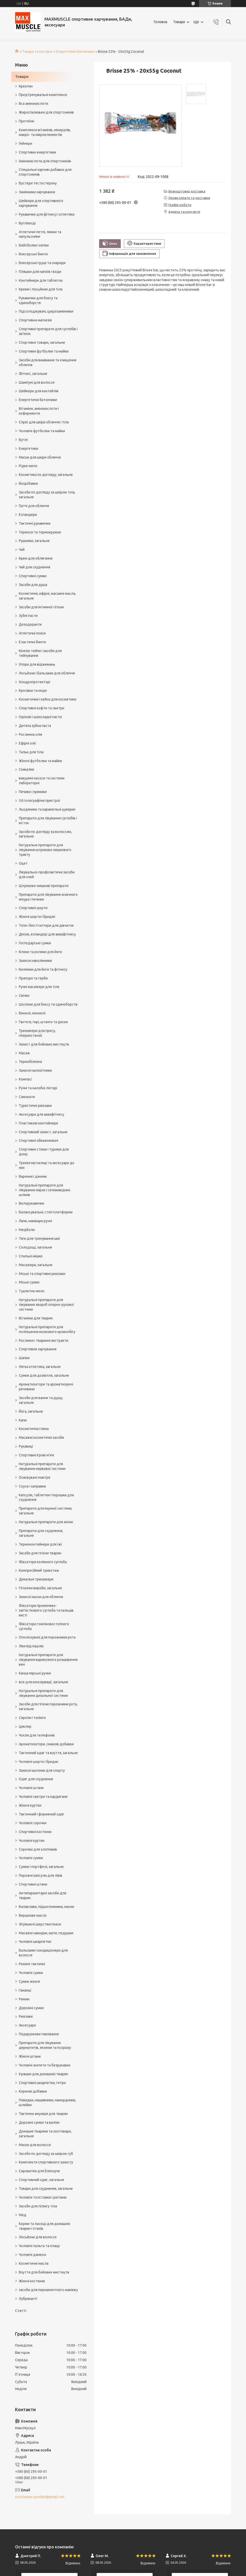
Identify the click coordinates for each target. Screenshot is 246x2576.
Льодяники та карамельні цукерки (47, 809)
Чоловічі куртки (31, 1841)
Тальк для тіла (31, 752)
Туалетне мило (31, 1291)
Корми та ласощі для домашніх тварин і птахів (44, 2226)
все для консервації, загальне (43, 1682)
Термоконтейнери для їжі (40, 1544)
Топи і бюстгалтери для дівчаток (46, 925)
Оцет (23, 863)
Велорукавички (31, 1203)
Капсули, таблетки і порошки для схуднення (46, 1497)
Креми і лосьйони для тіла (41, 289)
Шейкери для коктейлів (38, 391)
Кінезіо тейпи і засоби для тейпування (40, 653)
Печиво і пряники (33, 792)
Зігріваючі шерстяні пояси (40, 1924)
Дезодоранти (30, 624)
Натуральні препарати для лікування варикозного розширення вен (48, 1659)
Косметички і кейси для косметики (47, 699)
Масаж (24, 1053)
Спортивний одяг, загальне (41, 2180)
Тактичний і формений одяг (41, 1814)
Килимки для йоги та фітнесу (43, 969)
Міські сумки (29, 1282)
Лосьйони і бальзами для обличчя (47, 673)
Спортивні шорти (33, 908)
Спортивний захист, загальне (43, 1132)
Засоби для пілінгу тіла (38, 2206)
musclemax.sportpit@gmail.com (40, 2497)
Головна (160, 22)
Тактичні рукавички (34, 523)
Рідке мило (28, 466)
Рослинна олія (30, 734)
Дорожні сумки (31, 2008)
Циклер (25, 1726)
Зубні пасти (28, 616)
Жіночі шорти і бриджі (37, 917)
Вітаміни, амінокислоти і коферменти (39, 411)
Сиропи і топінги (32, 1718)
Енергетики (28, 449)
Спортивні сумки (32, 576)
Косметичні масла (33, 2263)
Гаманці (25, 1990)
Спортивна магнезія (35, 320)
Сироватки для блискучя (39, 2171)
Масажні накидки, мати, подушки (46, 1933)
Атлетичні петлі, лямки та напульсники (40, 234)
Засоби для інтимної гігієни (41, 607)
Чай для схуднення (34, 567)
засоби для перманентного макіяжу (48, 2290)
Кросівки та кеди (33, 690)
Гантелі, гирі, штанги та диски (43, 1022)
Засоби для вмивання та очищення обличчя (47, 362)
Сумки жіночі (29, 1981)
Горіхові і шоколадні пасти (40, 717)
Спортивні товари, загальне (42, 342)
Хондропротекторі (34, 682)
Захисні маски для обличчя (41, 1597)
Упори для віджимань (37, 664)
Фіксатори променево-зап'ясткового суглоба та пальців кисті (46, 1610)
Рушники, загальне (34, 541)
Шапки (24, 1358)
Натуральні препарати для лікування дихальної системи (43, 1693)
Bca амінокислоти (33, 104)
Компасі (25, 1079)
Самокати (27, 1097)
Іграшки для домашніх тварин (43, 2074)
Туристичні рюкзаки (35, 1106)
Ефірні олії (27, 743)
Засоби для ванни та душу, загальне (41, 1400)
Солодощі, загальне (35, 1247)
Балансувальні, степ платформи (46, 1212)
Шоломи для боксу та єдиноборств (48, 1004)
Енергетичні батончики (75, 51)
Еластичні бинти (32, 642)
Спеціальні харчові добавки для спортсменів (45, 172)
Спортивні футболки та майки (44, 351)
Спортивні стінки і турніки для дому (44, 1151)
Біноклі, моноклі (32, 1013)
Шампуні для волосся (36, 382)
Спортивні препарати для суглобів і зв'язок (48, 331)
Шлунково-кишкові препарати (44, 886)
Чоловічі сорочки (32, 1823)
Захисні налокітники (35, 1070)
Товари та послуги (37, 51)
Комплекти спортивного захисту (46, 2162)
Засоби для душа (33, 585)
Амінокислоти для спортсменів (45, 161)
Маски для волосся (35, 2145)
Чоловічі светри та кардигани (43, 1797)
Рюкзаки (26, 2016)
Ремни (24, 1999)
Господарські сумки (35, 943)
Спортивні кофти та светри (41, 708)
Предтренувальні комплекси (43, 95)
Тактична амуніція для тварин (43, 2114)
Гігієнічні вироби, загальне (40, 1588)
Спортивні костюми (35, 1832)
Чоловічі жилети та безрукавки (44, 2065)
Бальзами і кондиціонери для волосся (43, 1952)
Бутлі (23, 440)
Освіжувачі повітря (34, 1477)
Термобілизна (30, 1062)
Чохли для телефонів (37, 1735)
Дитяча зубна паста (35, 726)
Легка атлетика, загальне (40, 1367)
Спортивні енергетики (37, 152)
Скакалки (26, 769)
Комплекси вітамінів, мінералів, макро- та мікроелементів (45, 132)
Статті (20, 2310)
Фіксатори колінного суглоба (43, 1562)
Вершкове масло (33, 1915)
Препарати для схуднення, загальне (41, 1533)
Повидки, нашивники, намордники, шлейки (47, 2102)
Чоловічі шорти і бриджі (38, 1762)
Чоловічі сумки (31, 1858)
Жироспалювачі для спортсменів (46, 112)
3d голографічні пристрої (39, 801)
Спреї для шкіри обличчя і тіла (44, 422)
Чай (22, 550)
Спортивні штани (33, 1884)
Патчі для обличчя (34, 506)
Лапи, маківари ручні (35, 1221)
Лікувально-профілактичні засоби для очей (47, 874)
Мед (22, 2215)
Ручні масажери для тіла (39, 987)
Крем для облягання (35, 558)
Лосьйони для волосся (37, 2237)
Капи (23, 1420)
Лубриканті (28, 2299)
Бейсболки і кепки (34, 245)
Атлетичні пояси (32, 633)
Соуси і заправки (32, 1486)
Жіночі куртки (30, 1805)
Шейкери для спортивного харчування (41, 203)
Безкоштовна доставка (186, 191)
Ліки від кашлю (31, 1646)
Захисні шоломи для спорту (42, 1770)
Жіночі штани (30, 2056)
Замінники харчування (37, 192)
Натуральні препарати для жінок (46, 1522)
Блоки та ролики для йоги (40, 952)
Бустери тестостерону (38, 183)
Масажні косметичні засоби (41, 1437)
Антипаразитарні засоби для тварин (42, 1895)
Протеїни (26, 121)
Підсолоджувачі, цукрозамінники (46, 311)
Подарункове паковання (39, 2034)
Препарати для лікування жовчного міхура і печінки (48, 897)
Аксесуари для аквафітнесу (41, 1114)
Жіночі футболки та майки (40, 761)
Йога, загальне (31, 1411)
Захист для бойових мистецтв (44, 1044)
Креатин (26, 86)
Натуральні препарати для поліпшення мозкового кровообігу (47, 1329)
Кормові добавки (33, 2091)
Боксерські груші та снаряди (42, 263)
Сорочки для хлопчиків (38, 1849)
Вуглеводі (27, 223)
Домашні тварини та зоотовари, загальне (45, 2133)
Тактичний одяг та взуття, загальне (48, 1753)
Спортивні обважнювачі (38, 1140)
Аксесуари (27, 2025)
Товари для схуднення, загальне (46, 2189)
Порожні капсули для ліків (40, 1875)
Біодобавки (28, 483)
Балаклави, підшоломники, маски (46, 1907)
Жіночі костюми (32, 2281)
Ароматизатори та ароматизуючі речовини (46, 1386)
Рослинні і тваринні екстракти (43, 1341)
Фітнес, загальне (33, 374)
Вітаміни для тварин (36, 1318)
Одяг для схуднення (36, 1779)
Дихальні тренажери (36, 1579)
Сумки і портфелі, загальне (41, 1867)
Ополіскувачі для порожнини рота (47, 1637)
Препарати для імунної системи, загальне (45, 1510)
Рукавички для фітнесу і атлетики (47, 214)
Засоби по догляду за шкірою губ (46, 2154)
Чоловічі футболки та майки (42, 431)
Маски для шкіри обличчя (40, 457)
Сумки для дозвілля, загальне (44, 1375)
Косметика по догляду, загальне (46, 475)
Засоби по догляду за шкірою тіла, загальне (47, 494)
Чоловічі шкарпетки (35, 1942)
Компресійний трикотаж (39, 1570)
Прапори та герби (33, 978)
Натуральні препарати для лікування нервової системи (42, 1466)
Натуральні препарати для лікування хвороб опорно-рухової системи (46, 1304)
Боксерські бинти (33, 254)
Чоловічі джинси (32, 2255)
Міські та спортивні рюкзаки (42, 1274)
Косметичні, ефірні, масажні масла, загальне (47, 595)
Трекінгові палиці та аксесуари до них (46, 1165)
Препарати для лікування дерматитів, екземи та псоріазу (45, 2045)
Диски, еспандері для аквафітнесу (47, 934)
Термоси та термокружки (40, 532)
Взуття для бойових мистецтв (44, 2272)
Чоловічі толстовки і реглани (43, 2197)
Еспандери (28, 515)
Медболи (27, 1230)
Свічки (24, 996)
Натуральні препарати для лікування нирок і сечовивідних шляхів (44, 1190)
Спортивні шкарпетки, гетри (42, 2083)
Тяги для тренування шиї (39, 1238)
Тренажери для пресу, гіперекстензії (37, 1033)
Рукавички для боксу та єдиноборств (38, 300)
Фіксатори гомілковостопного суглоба (44, 1626)
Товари (179, 22)
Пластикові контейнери (38, 1123)
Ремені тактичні (32, 1964)
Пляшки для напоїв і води (40, 272)
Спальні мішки (30, 1256)
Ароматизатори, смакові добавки (46, 1744)
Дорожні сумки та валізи (39, 2122)
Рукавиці (26, 1446)
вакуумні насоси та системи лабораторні (42, 780)
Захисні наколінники (35, 961)
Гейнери (25, 143)
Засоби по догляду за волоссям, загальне (45, 834)
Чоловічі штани (31, 1788)
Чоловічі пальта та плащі (39, 2246)
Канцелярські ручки (35, 1673)
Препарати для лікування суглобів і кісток (48, 820)
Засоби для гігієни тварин (40, 1553)
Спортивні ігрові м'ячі (36, 1455)
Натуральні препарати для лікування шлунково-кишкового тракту (45, 850)
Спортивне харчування (37, 1349)
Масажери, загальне (35, 1265)
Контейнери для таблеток (41, 280)
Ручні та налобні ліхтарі (38, 1088)
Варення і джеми (33, 1176)
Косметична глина (34, 1429)
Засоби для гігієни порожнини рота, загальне (48, 1706)
